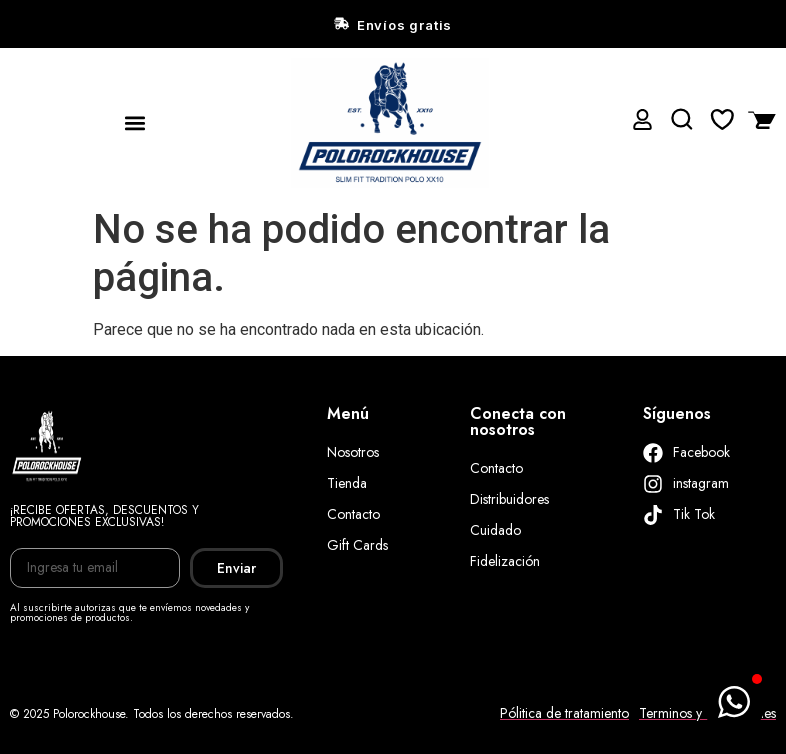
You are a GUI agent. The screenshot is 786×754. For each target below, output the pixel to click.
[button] (135, 122)
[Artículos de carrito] (756, 119)
